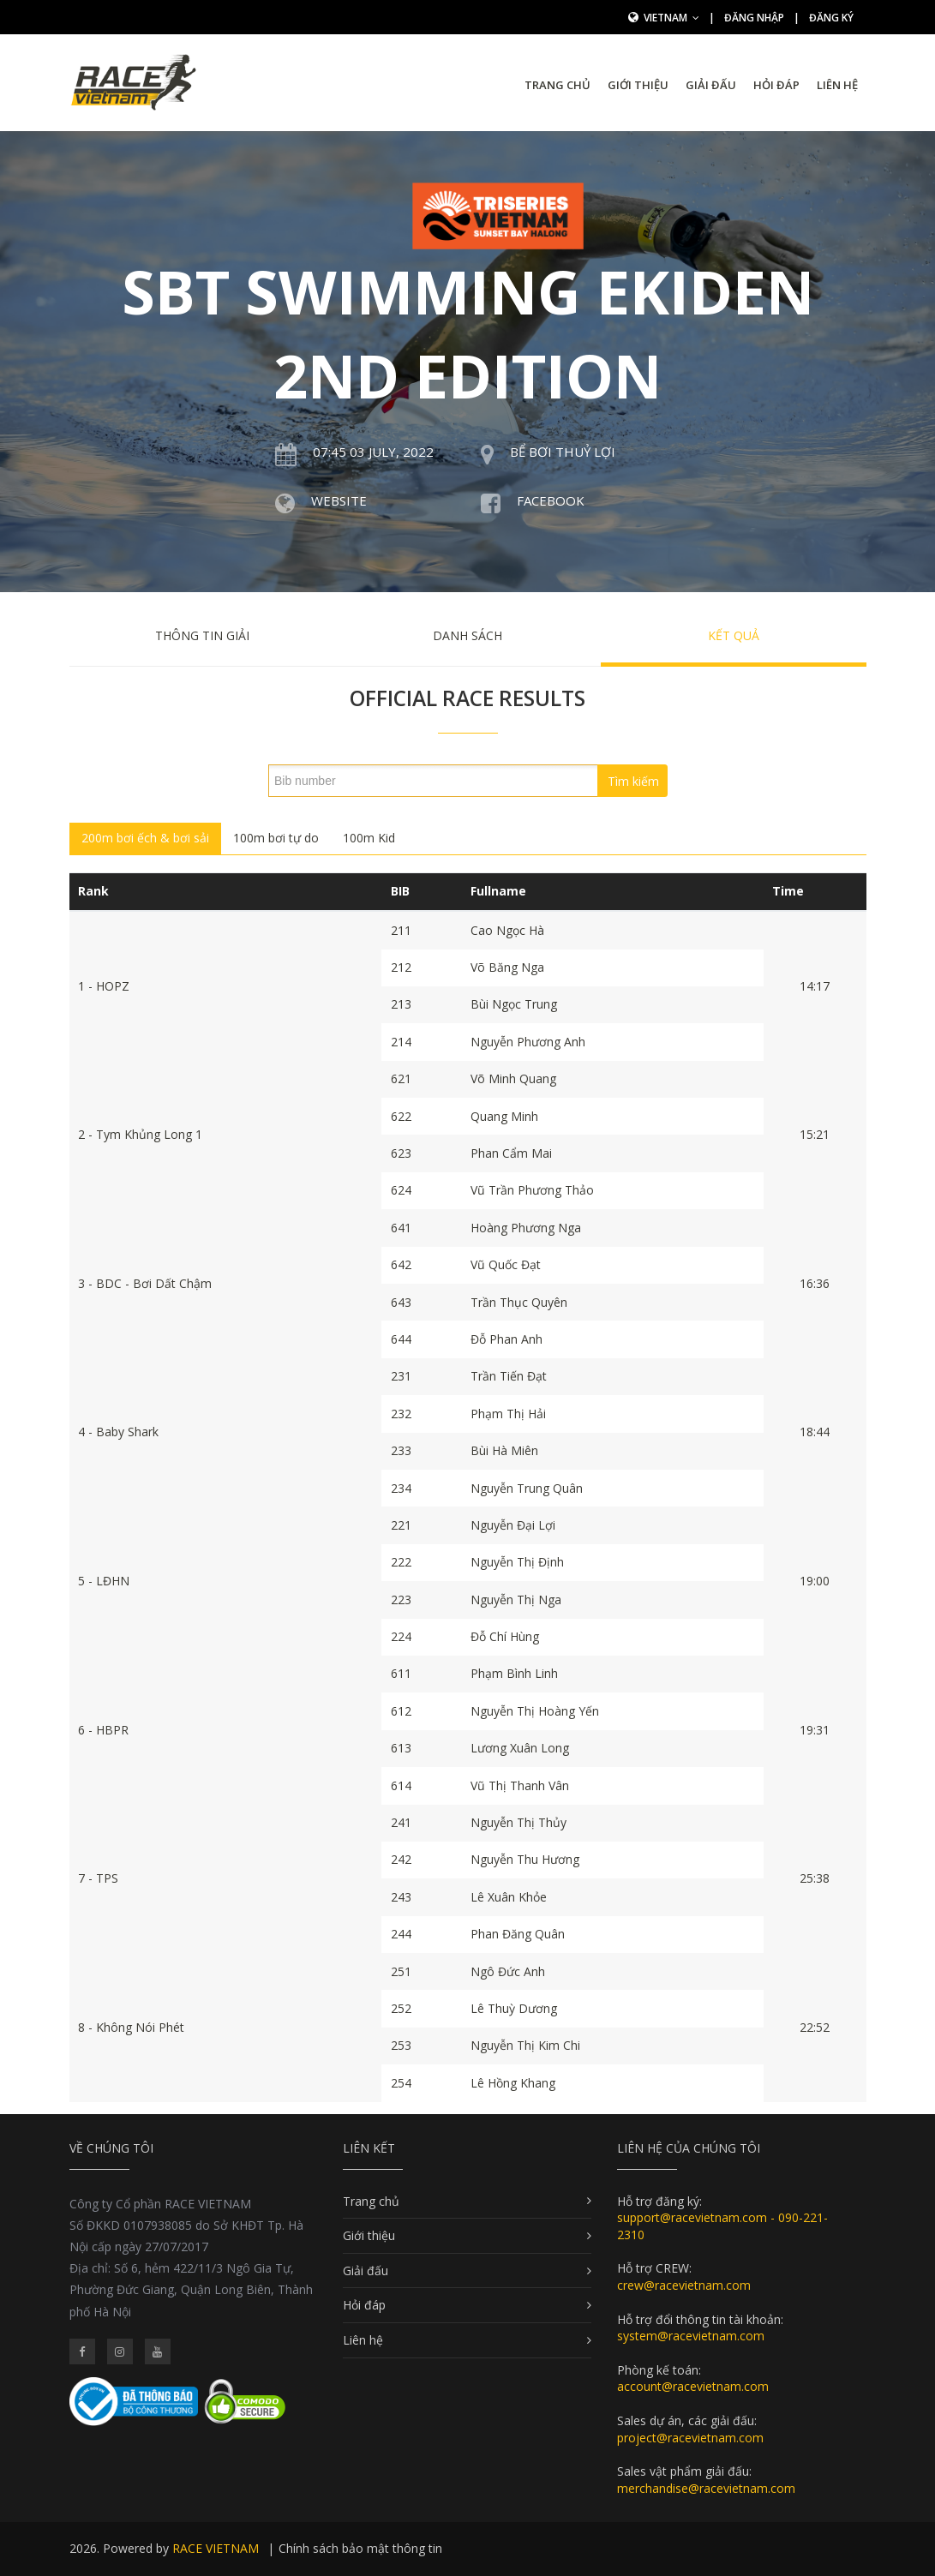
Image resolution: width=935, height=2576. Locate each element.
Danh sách (467, 635)
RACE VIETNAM (215, 2548)
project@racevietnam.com (690, 2437)
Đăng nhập (754, 17)
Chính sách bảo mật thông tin (360, 2548)
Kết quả (733, 635)
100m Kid (369, 838)
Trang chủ (557, 85)
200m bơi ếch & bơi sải (145, 838)
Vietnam (671, 17)
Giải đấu (711, 85)
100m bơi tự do (276, 838)
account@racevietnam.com (693, 2386)
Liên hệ (837, 85)
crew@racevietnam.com (684, 2285)
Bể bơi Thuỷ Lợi (562, 451)
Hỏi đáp (776, 85)
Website (339, 500)
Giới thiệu (638, 85)
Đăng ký (831, 17)
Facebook (550, 500)
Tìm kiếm (633, 781)
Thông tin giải (202, 635)
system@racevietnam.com (690, 2335)
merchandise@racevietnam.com (706, 2488)
